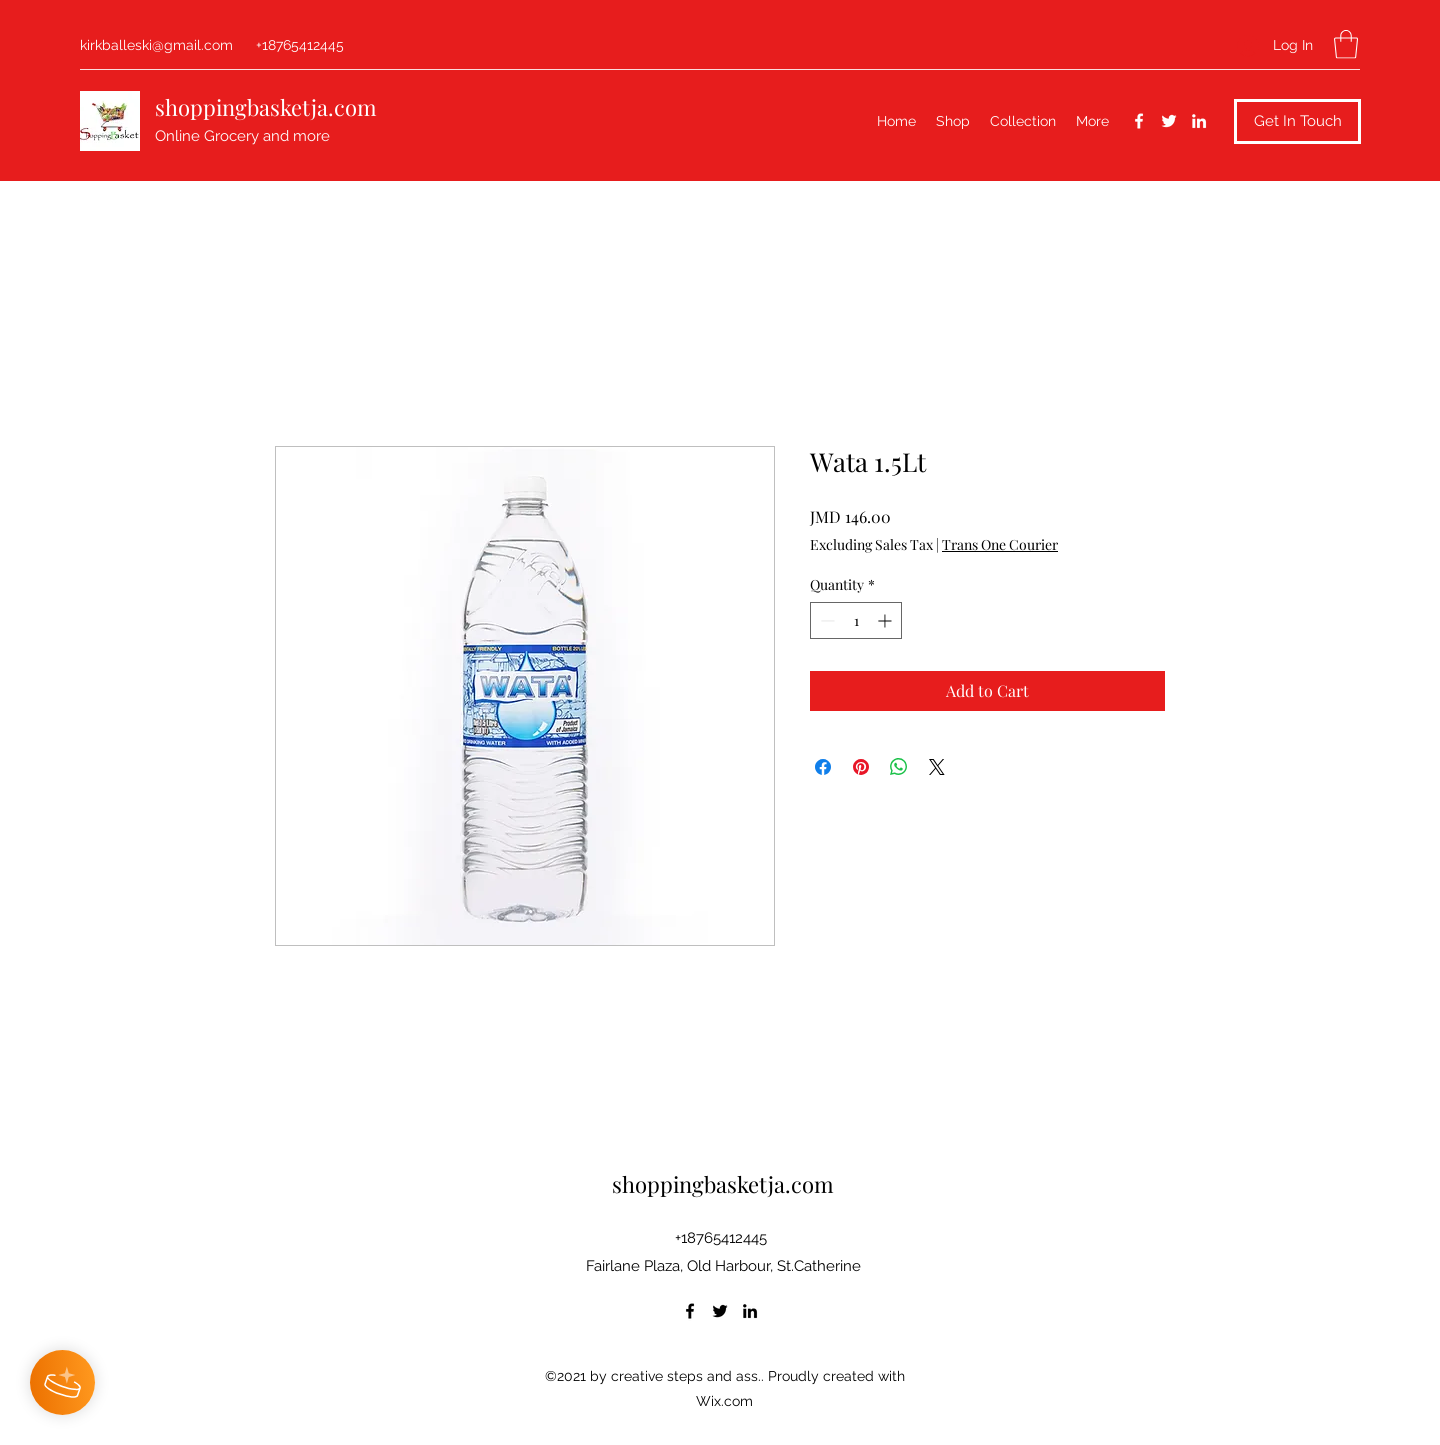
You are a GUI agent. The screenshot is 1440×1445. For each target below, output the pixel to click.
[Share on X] (937, 767)
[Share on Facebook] (823, 767)
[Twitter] (1169, 121)
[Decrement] (825, 620)
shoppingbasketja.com (266, 107)
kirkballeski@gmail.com (156, 45)
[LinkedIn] (1199, 121)
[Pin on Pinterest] (861, 767)
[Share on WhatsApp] (899, 767)
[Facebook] (1139, 121)
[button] (1346, 44)
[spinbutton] (856, 620)
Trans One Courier (1000, 544)
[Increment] (886, 620)
